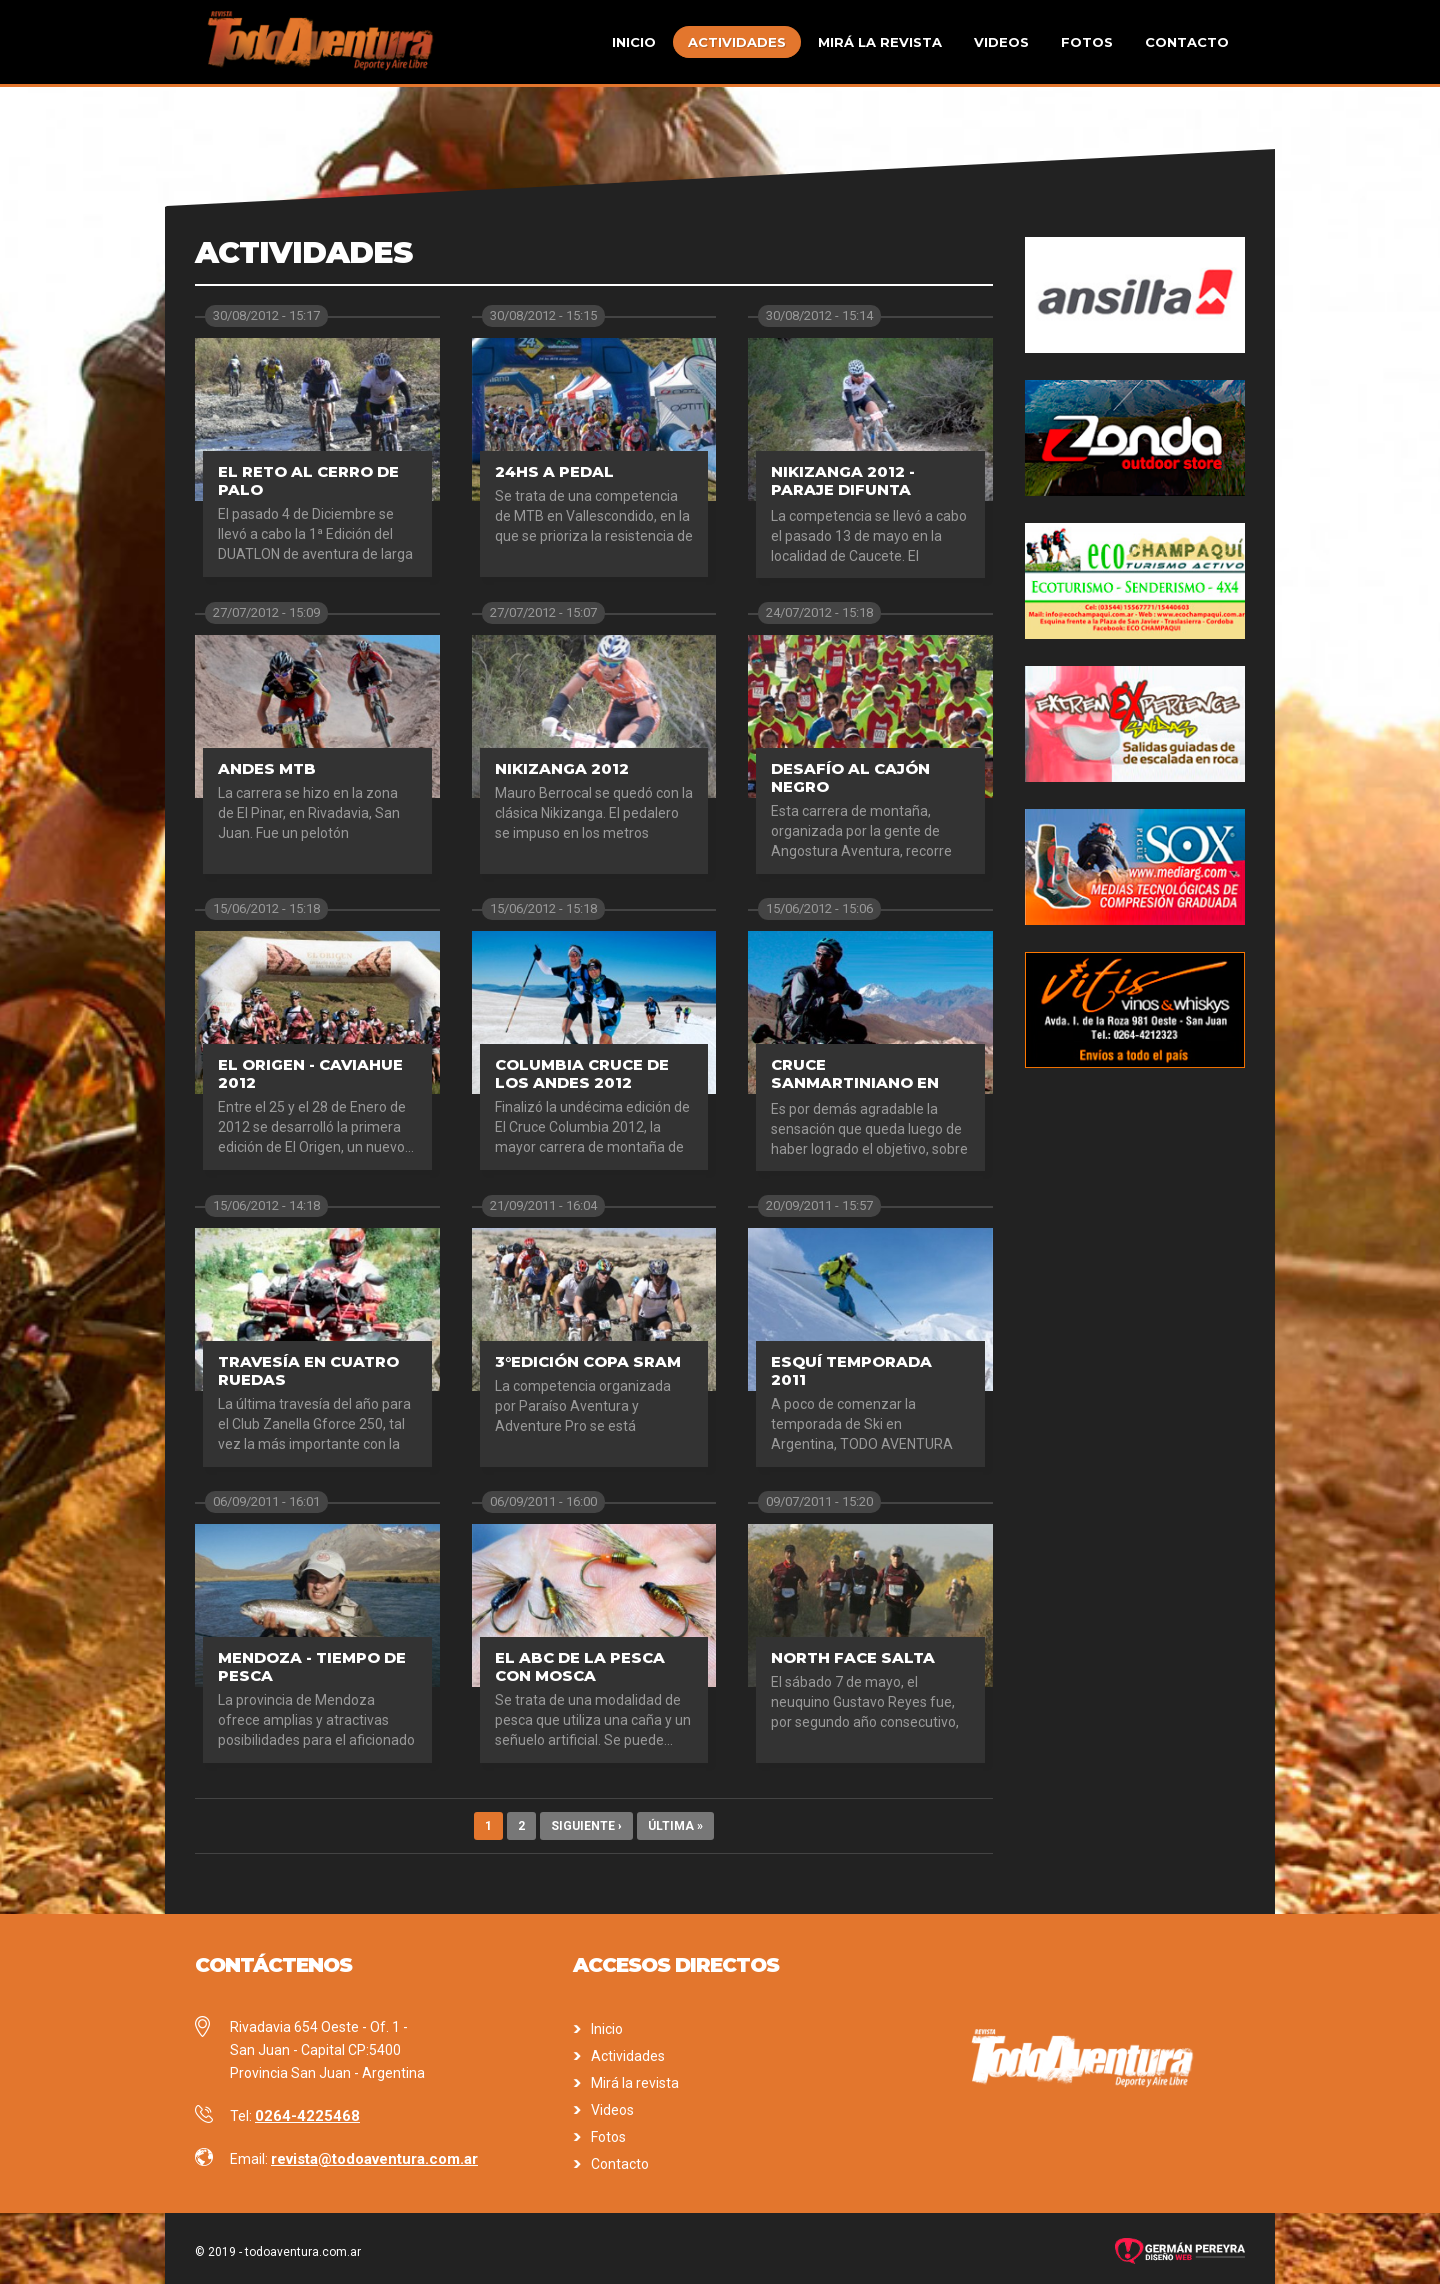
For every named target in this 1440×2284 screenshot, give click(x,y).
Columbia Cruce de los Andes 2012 (582, 1073)
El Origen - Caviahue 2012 (310, 1073)
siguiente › (586, 1826)
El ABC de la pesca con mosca (580, 1666)
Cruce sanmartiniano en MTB (855, 1082)
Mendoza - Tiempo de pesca (312, 1666)
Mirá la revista (880, 42)
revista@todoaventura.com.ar (374, 2159)
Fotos (1087, 42)
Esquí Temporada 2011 (851, 1370)
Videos (1001, 42)
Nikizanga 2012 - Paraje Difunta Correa (843, 489)
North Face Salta (853, 1657)
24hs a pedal (554, 471)
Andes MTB (267, 768)
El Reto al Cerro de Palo (308, 480)
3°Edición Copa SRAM (588, 1361)
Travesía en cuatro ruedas (308, 1370)
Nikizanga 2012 (562, 768)
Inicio (634, 42)
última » (675, 1826)
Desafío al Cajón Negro (850, 777)
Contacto (1187, 42)
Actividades (737, 42)
